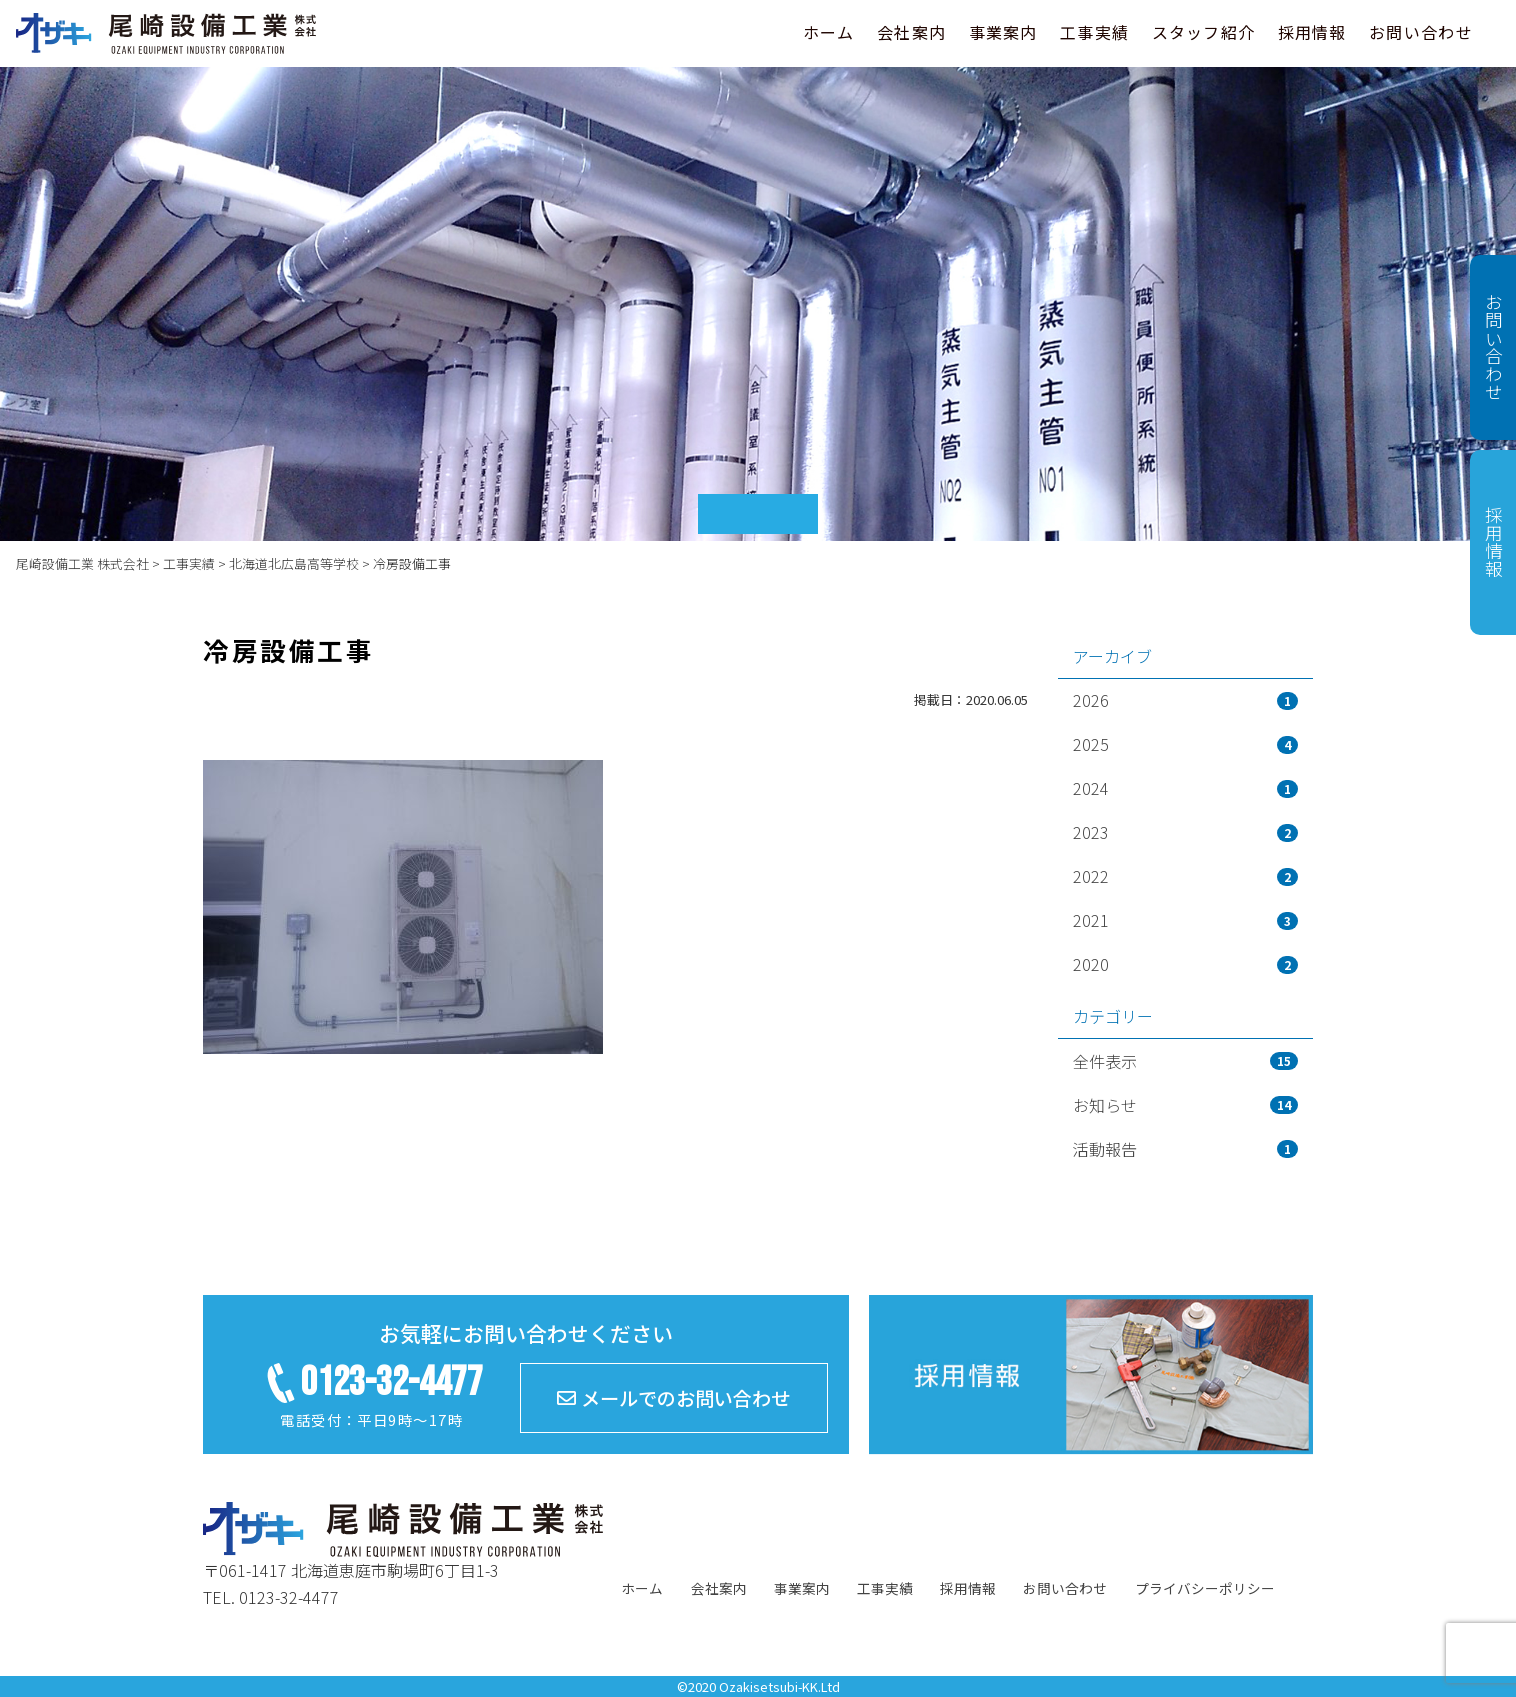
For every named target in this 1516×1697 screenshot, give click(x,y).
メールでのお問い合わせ (673, 1398)
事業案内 (1003, 32)
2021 (1185, 920)
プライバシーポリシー (1205, 1588)
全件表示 (1185, 1061)
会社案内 (911, 32)
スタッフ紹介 (1204, 32)
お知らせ (1185, 1105)
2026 (1185, 700)
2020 (1185, 964)
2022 (1185, 876)
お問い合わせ (1421, 32)
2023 (1185, 832)
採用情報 (1312, 32)
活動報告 (1185, 1149)
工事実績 (1094, 32)
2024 (1185, 788)
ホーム (829, 32)
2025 (1185, 744)
